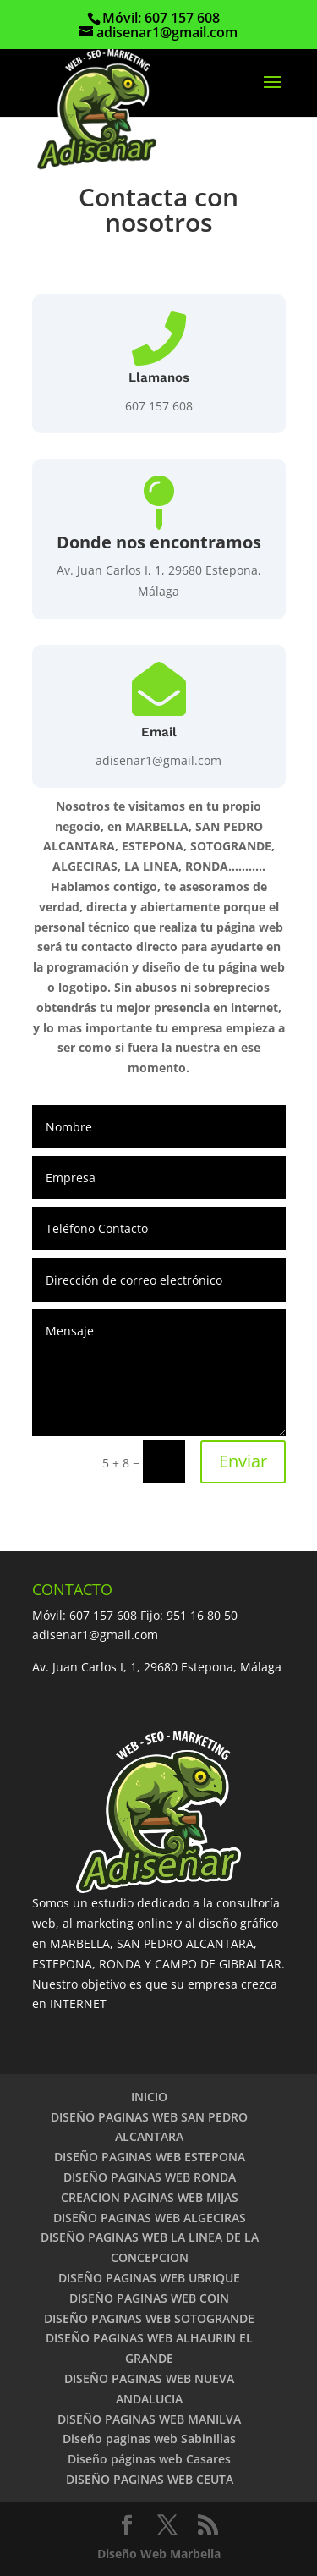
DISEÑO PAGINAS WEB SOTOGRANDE (149, 2318)
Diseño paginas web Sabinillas (149, 2438)
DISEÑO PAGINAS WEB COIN (149, 2298)
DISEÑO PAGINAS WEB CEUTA (149, 2479)
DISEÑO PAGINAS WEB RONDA (149, 2177)
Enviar (243, 1461)
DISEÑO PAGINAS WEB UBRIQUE (149, 2278)
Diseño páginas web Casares (149, 2459)
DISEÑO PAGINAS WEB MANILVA (149, 2419)
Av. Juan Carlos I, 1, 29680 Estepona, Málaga (156, 1667)
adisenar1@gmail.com (158, 760)
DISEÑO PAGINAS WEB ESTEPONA (149, 2157)
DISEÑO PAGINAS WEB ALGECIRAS (149, 2218)
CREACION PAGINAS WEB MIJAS (149, 2197)
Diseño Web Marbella (159, 2554)
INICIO (149, 2097)
